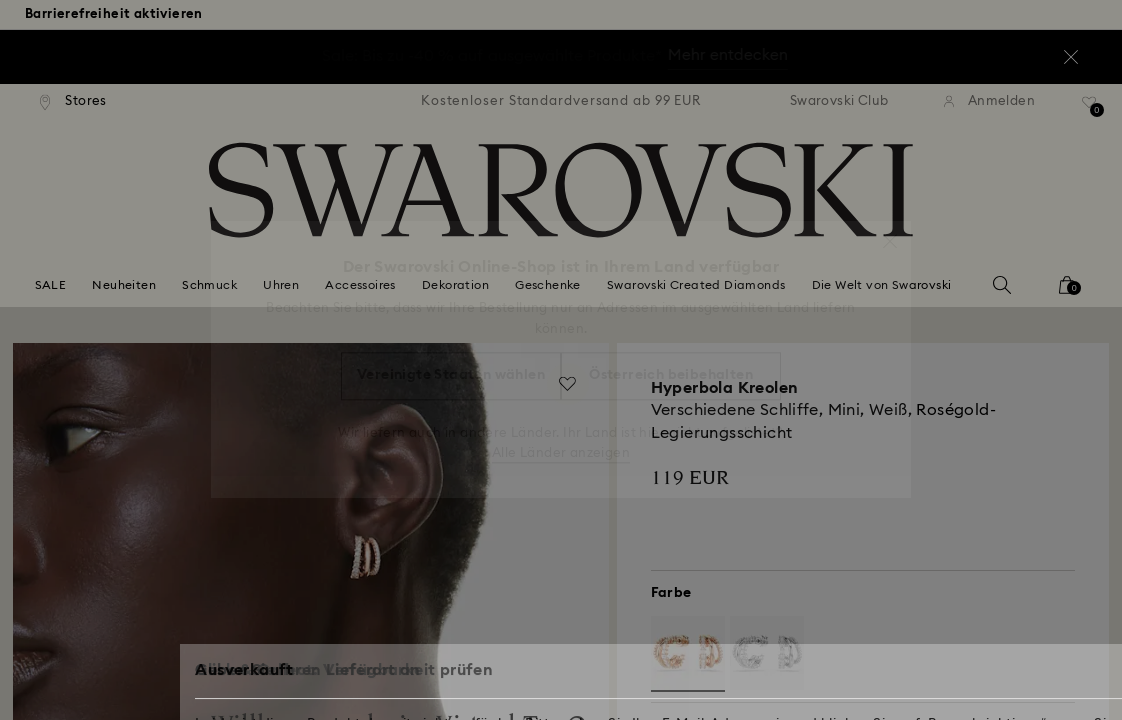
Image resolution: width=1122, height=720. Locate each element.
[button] (890, 231)
